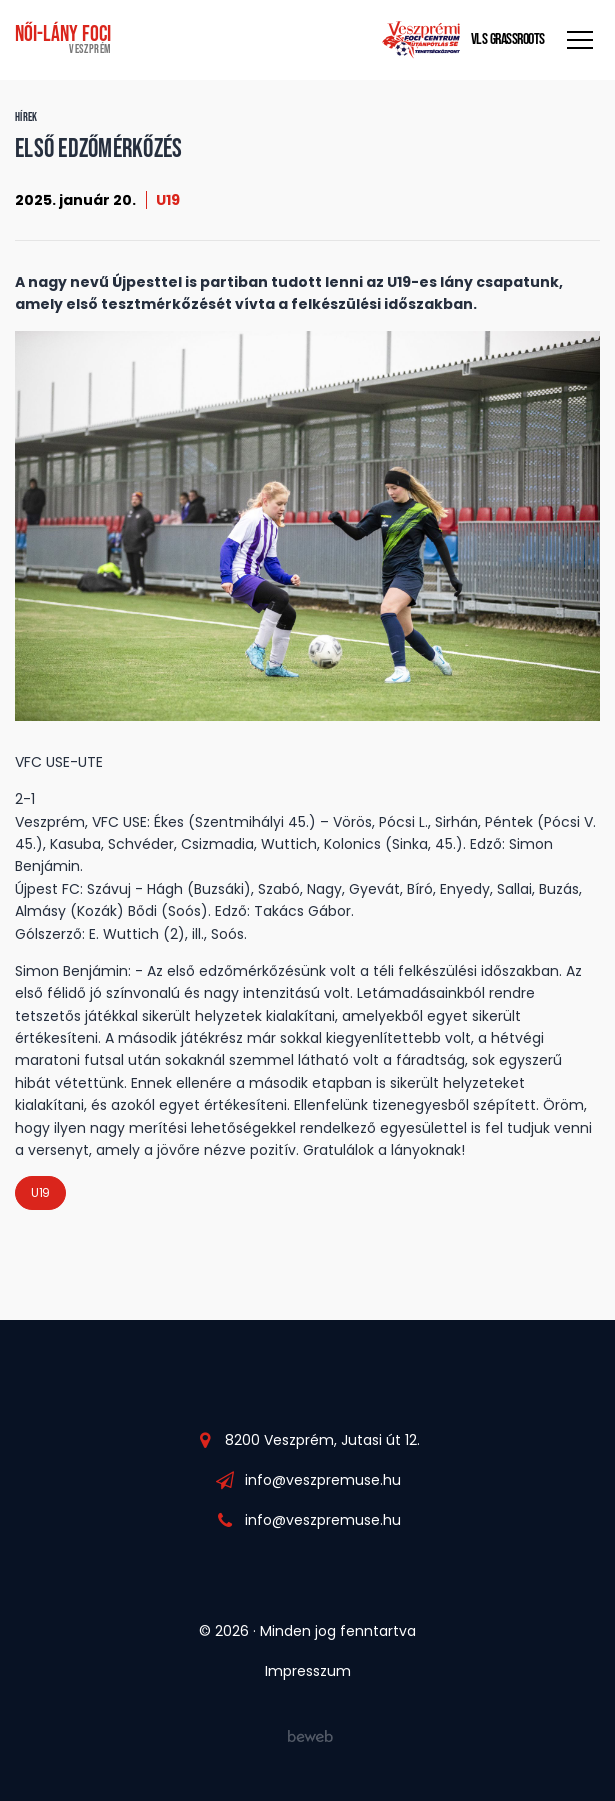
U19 (168, 200)
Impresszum (308, 1671)
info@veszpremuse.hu (323, 1480)
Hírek (26, 117)
